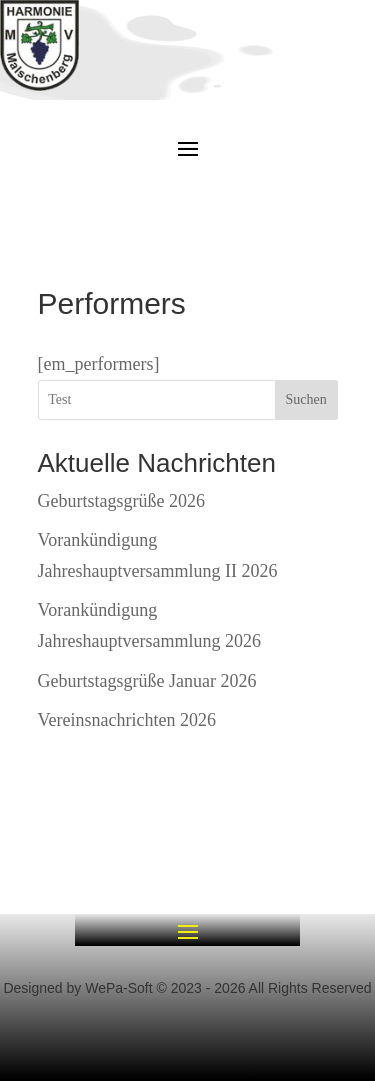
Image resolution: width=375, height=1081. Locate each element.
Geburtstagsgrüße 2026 (121, 501)
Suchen (305, 399)
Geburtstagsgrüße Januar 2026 (147, 681)
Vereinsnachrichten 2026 (127, 720)
